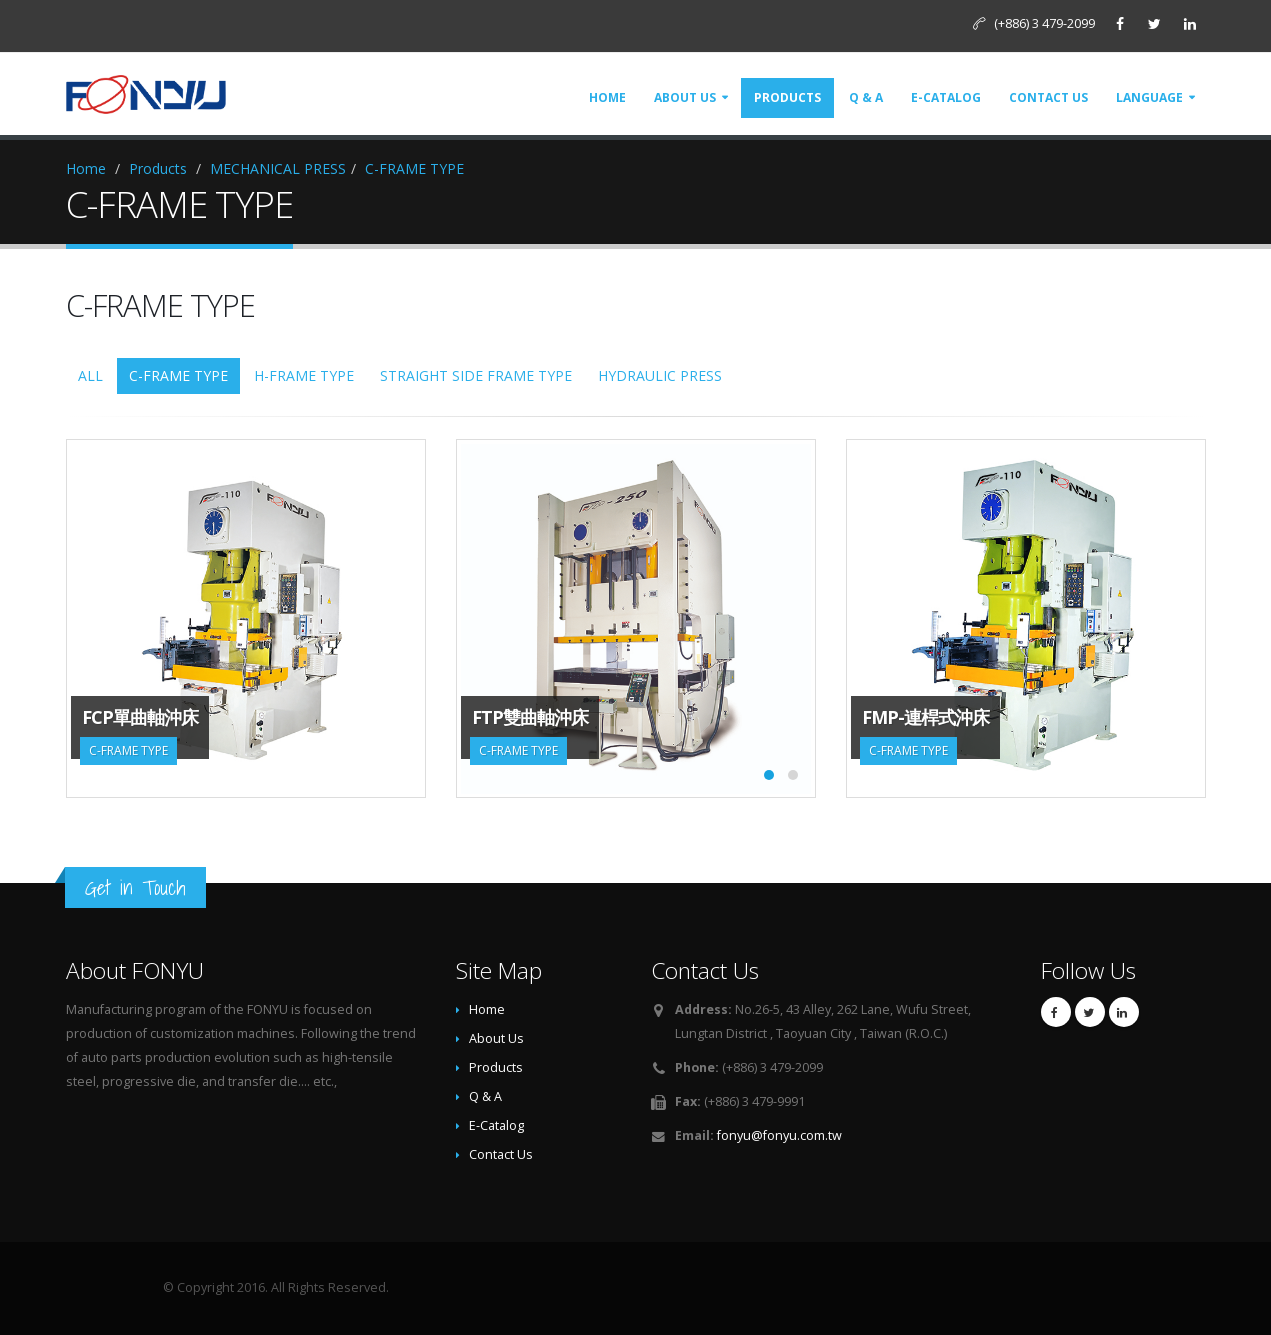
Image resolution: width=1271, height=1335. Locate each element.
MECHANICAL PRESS (278, 168)
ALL (90, 375)
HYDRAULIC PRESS (660, 375)
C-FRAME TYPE (414, 168)
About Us (685, 97)
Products (787, 97)
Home (607, 97)
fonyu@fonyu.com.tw (779, 1135)
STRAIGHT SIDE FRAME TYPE (476, 375)
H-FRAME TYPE (304, 375)
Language (1149, 97)
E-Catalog (946, 97)
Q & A (866, 97)
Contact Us (1048, 97)
